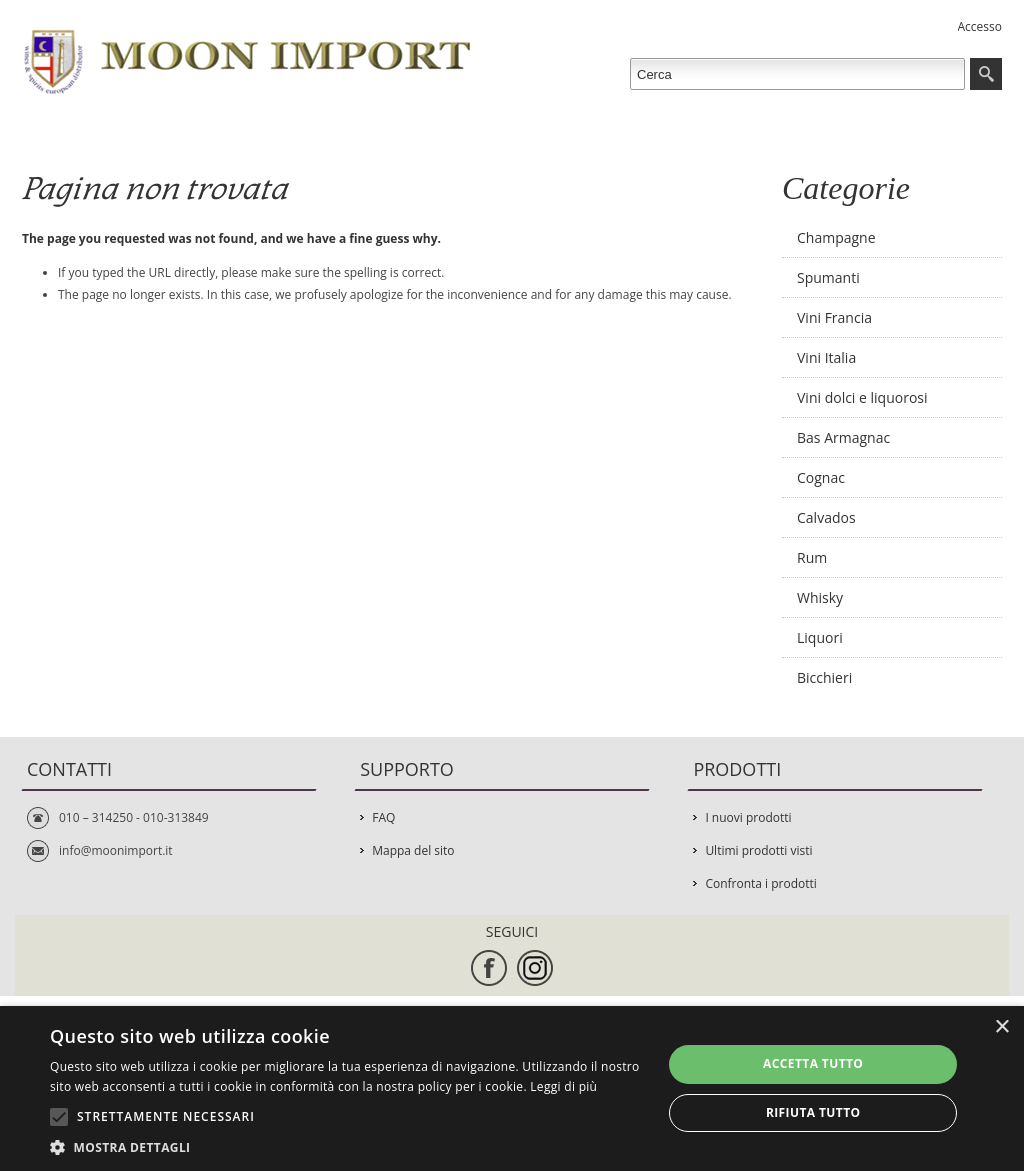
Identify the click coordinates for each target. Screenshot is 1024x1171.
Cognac (821, 477)
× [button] (1001, 1027)
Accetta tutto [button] (813, 1063)
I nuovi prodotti (748, 817)
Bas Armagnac (843, 437)
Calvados (826, 517)
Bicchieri (824, 677)
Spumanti (828, 277)
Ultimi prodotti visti (758, 850)
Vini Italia (826, 357)
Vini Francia (834, 317)
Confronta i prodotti (760, 883)
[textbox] (797, 74)
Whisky (820, 597)
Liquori (820, 637)
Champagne (836, 237)
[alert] (512, 1088)
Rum (812, 557)
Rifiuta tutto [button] (813, 1112)
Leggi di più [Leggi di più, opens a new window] (563, 1086)
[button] (347, 1146)
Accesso (980, 26)
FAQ (383, 817)
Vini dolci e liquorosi (862, 397)
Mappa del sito (413, 850)
